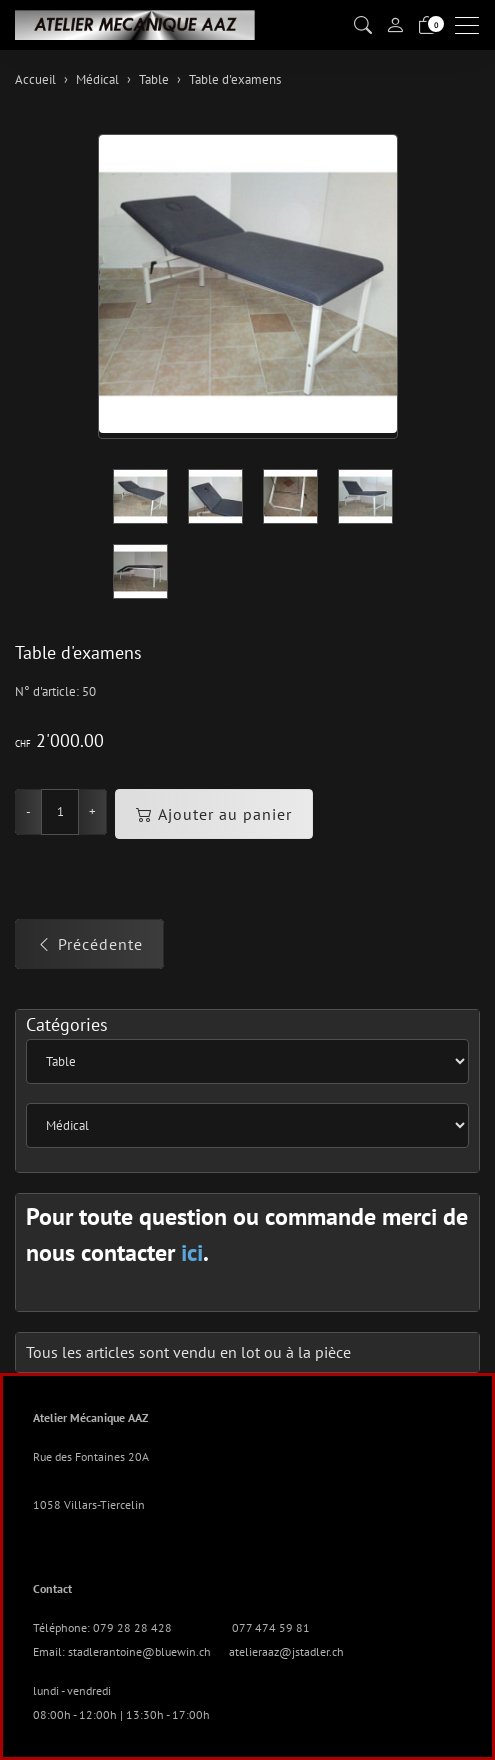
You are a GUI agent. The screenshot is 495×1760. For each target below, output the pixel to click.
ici (192, 1252)
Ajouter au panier (214, 814)
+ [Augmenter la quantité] (92, 811)
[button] (363, 25)
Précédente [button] (89, 944)
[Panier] (427, 25)
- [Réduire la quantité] (28, 811)
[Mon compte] (395, 25)
